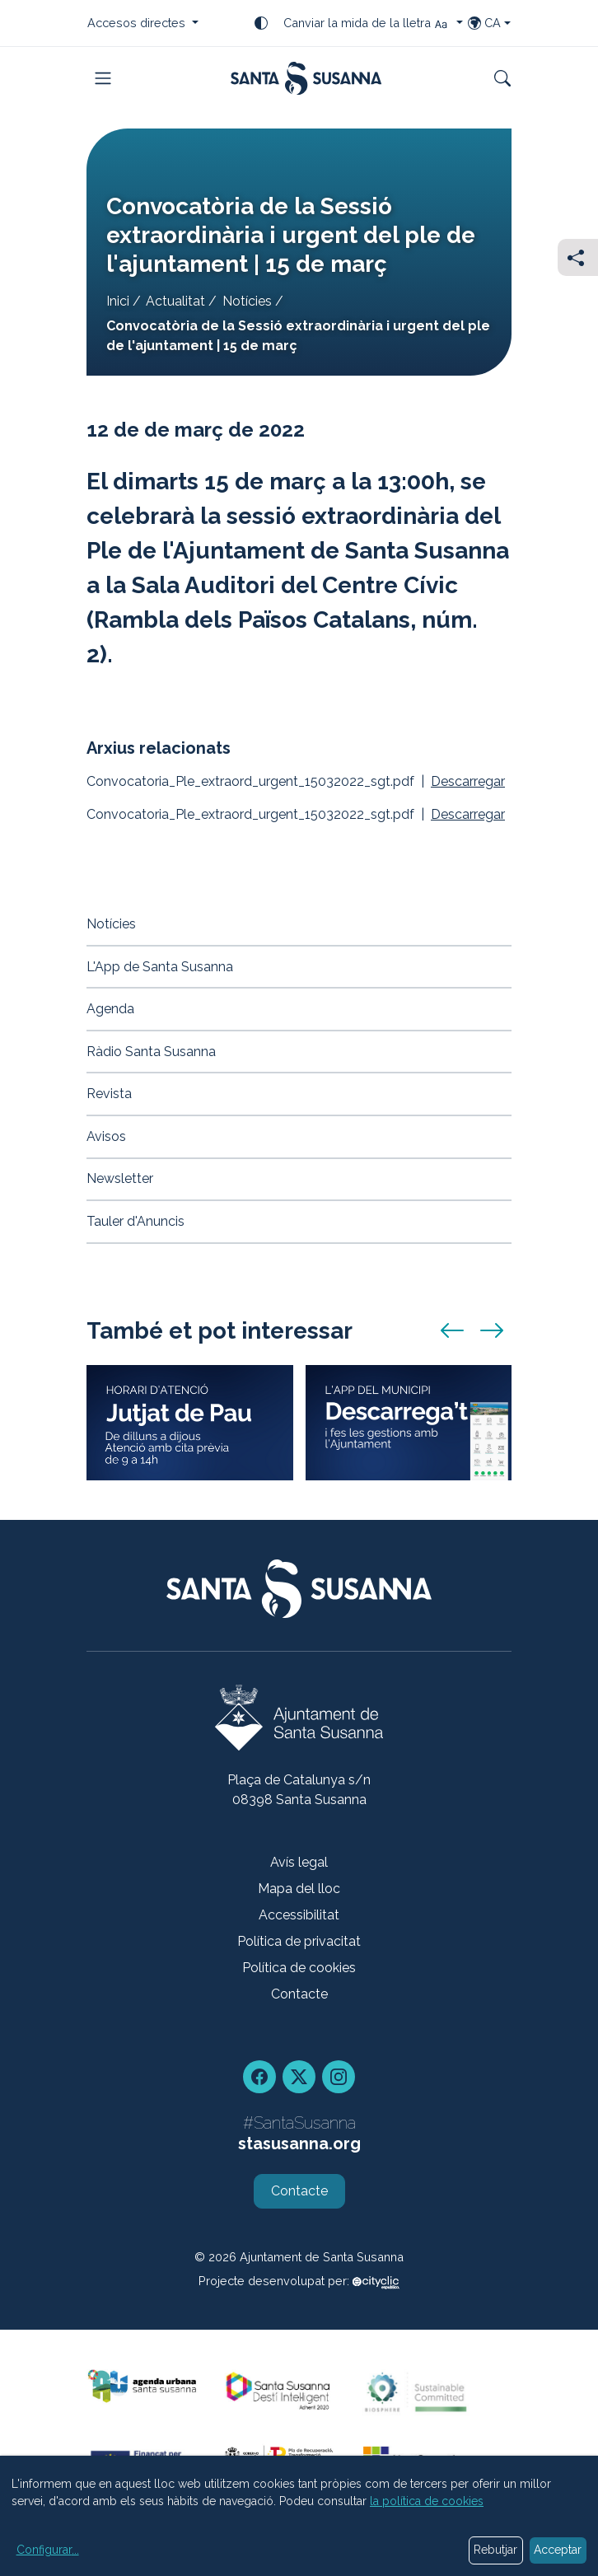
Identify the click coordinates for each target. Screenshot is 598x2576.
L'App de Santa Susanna (159, 967)
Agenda (110, 1009)
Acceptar (558, 2549)
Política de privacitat (299, 1941)
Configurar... (47, 2549)
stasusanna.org (299, 2143)
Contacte (299, 1994)
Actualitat (175, 301)
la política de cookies (427, 2501)
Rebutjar (495, 2549)
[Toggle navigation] (102, 78)
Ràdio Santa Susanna (151, 1051)
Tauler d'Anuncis (135, 1221)
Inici (117, 301)
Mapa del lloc (299, 1888)
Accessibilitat (299, 1915)
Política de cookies (299, 1967)
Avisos (106, 1136)
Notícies (247, 301)
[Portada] (306, 78)
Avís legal (299, 1862)
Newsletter (119, 1178)
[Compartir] (578, 257)
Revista (109, 1093)
